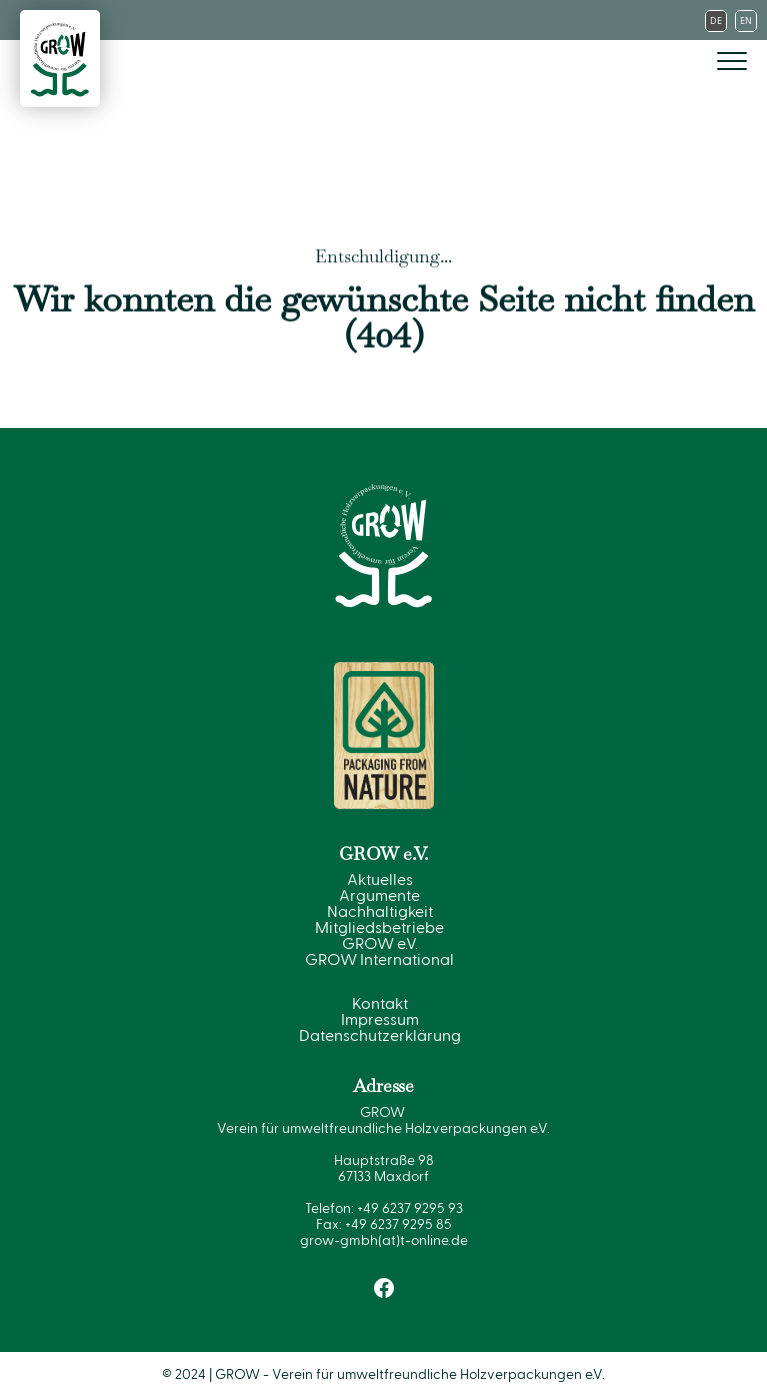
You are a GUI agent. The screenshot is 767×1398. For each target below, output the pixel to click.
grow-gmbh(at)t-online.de (384, 1241)
